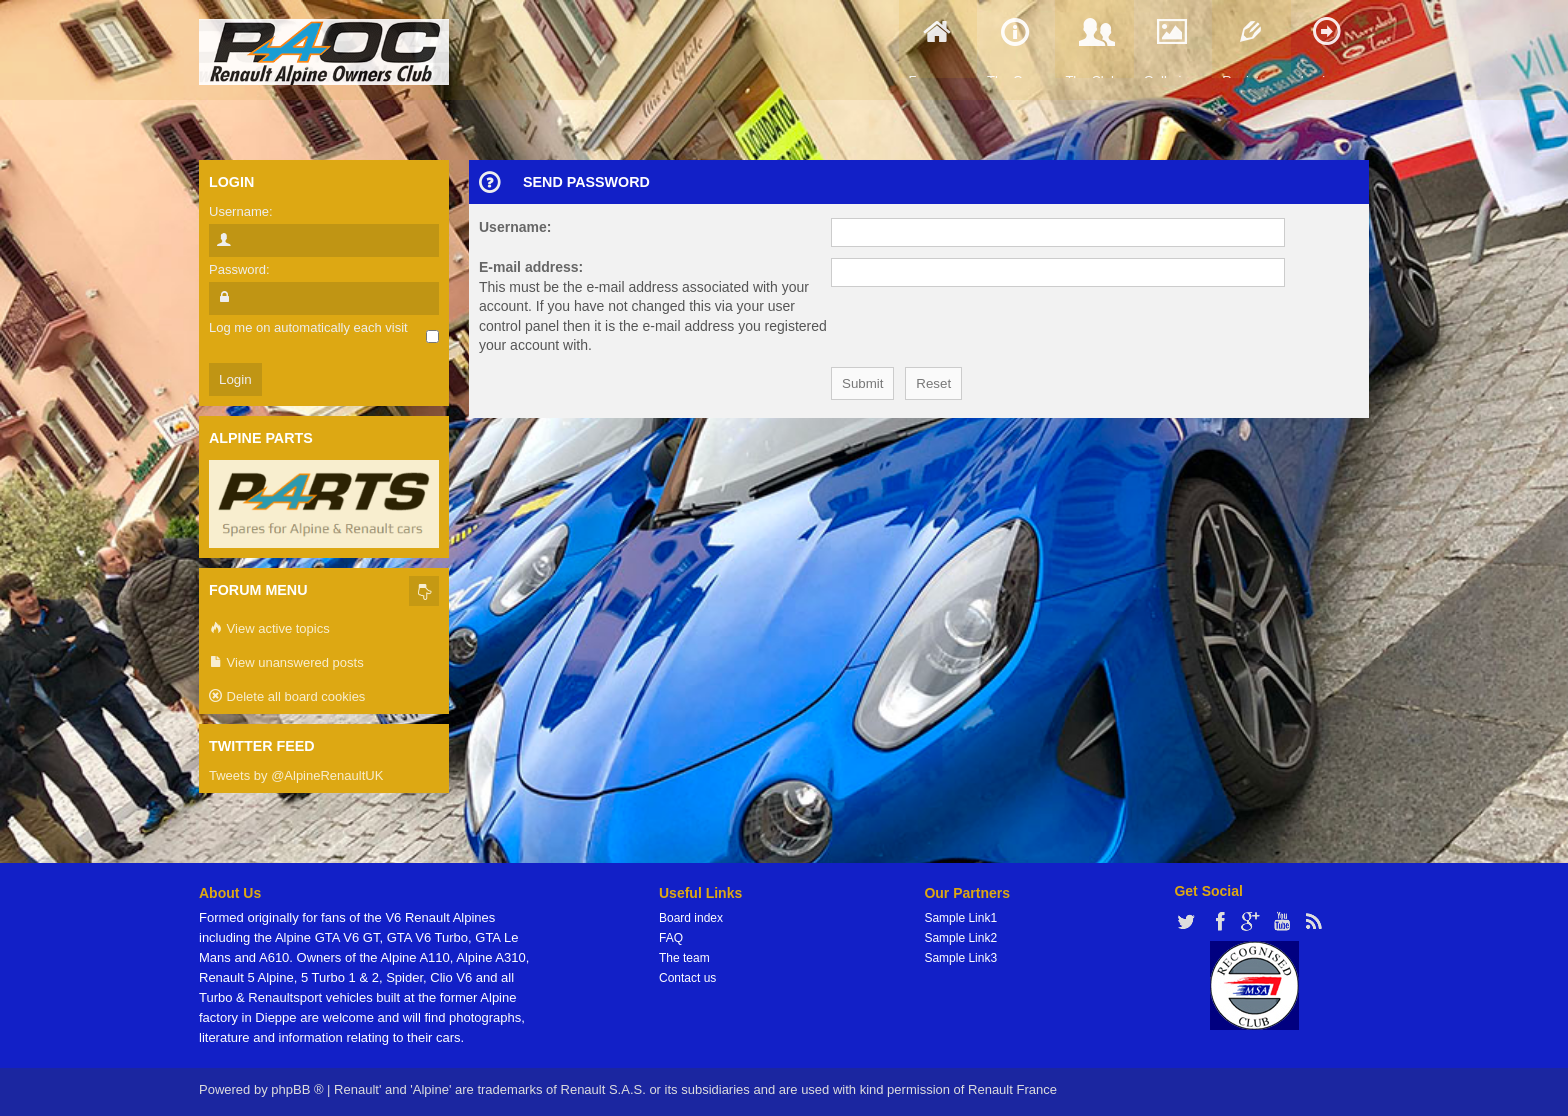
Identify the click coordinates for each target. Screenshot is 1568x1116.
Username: (515, 227)
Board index (691, 918)
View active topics (269, 629)
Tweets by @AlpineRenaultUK (296, 775)
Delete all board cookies (287, 697)
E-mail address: (531, 267)
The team (684, 958)
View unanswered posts (286, 663)
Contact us (687, 978)
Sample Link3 (960, 958)
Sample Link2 (960, 938)
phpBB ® (297, 1089)
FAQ (671, 938)
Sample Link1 (960, 918)
